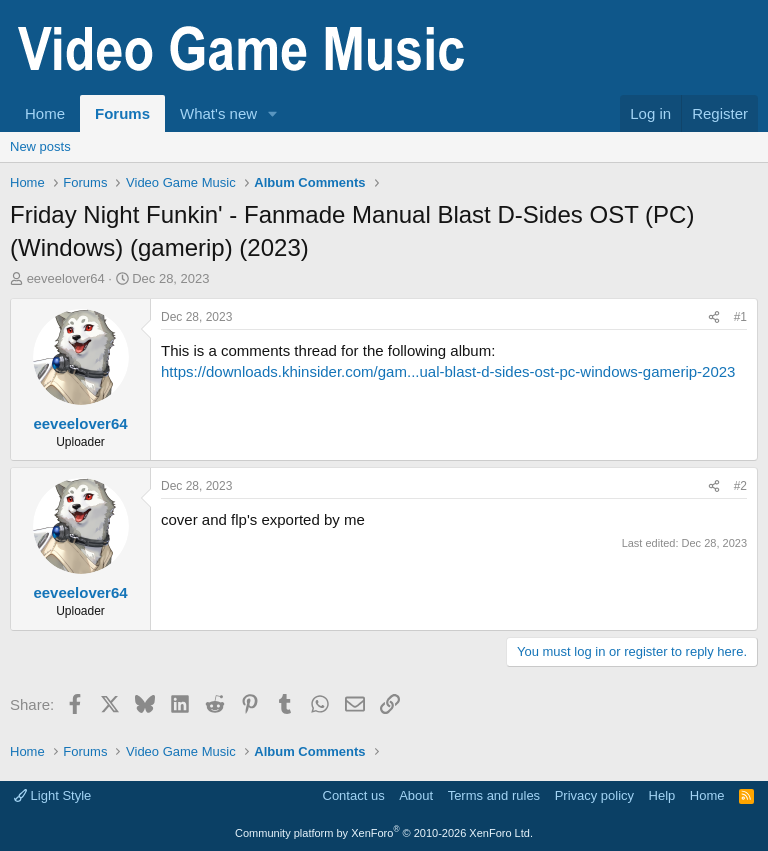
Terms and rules (494, 795)
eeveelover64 (66, 278)
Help (662, 795)
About (416, 795)
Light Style (52, 795)
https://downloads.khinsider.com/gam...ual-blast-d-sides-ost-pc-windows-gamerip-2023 (448, 371)
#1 (740, 317)
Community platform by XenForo (384, 833)
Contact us (354, 795)
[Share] (714, 317)
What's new (218, 113)
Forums (122, 113)
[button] (273, 113)
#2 (740, 486)
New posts (40, 146)
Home (45, 113)
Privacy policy (594, 795)
